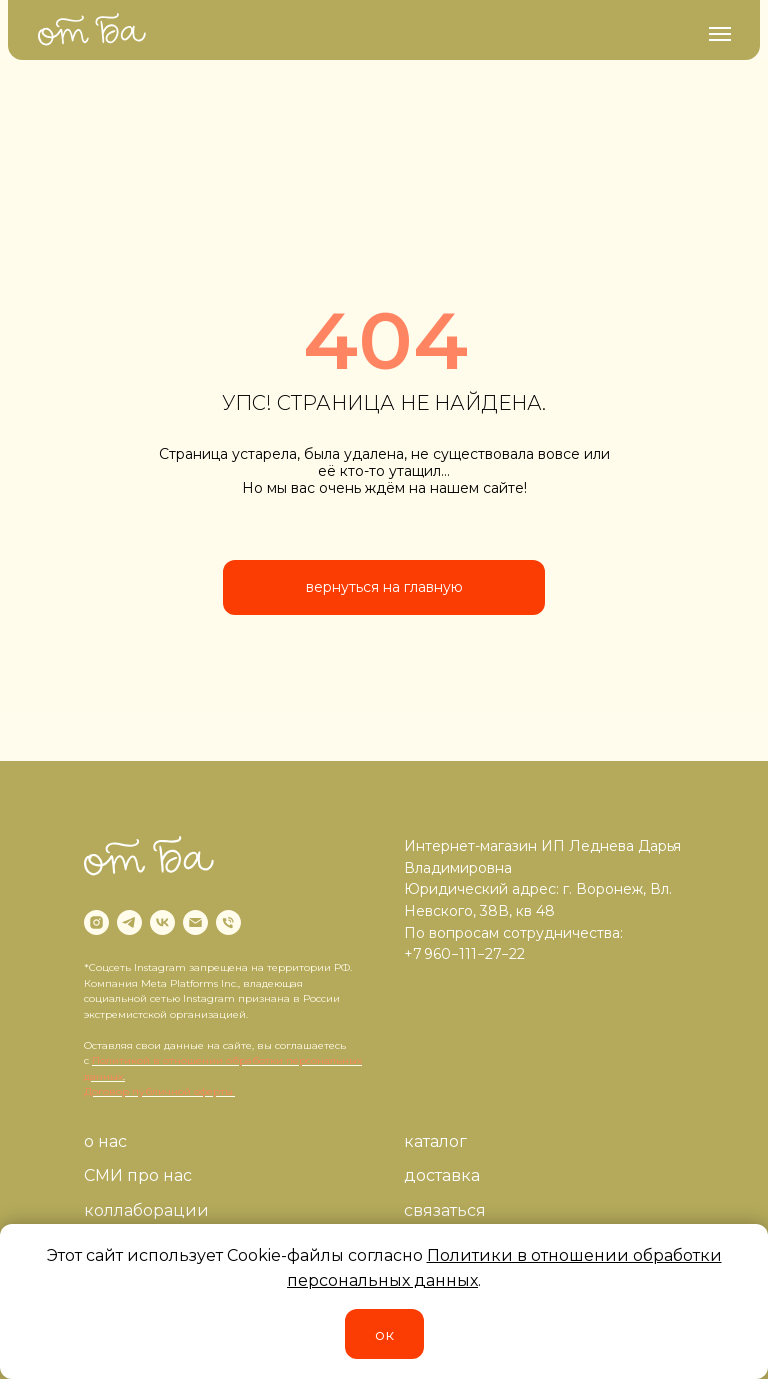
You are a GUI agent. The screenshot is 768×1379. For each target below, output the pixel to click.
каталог (435, 1141)
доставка (442, 1175)
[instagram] (96, 922)
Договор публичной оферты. (159, 1091)
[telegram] (129, 922)
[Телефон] (228, 922)
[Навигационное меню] (720, 34)
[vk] (162, 922)
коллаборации (146, 1210)
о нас (105, 1141)
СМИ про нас (138, 1175)
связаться (445, 1210)
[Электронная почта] (195, 922)
